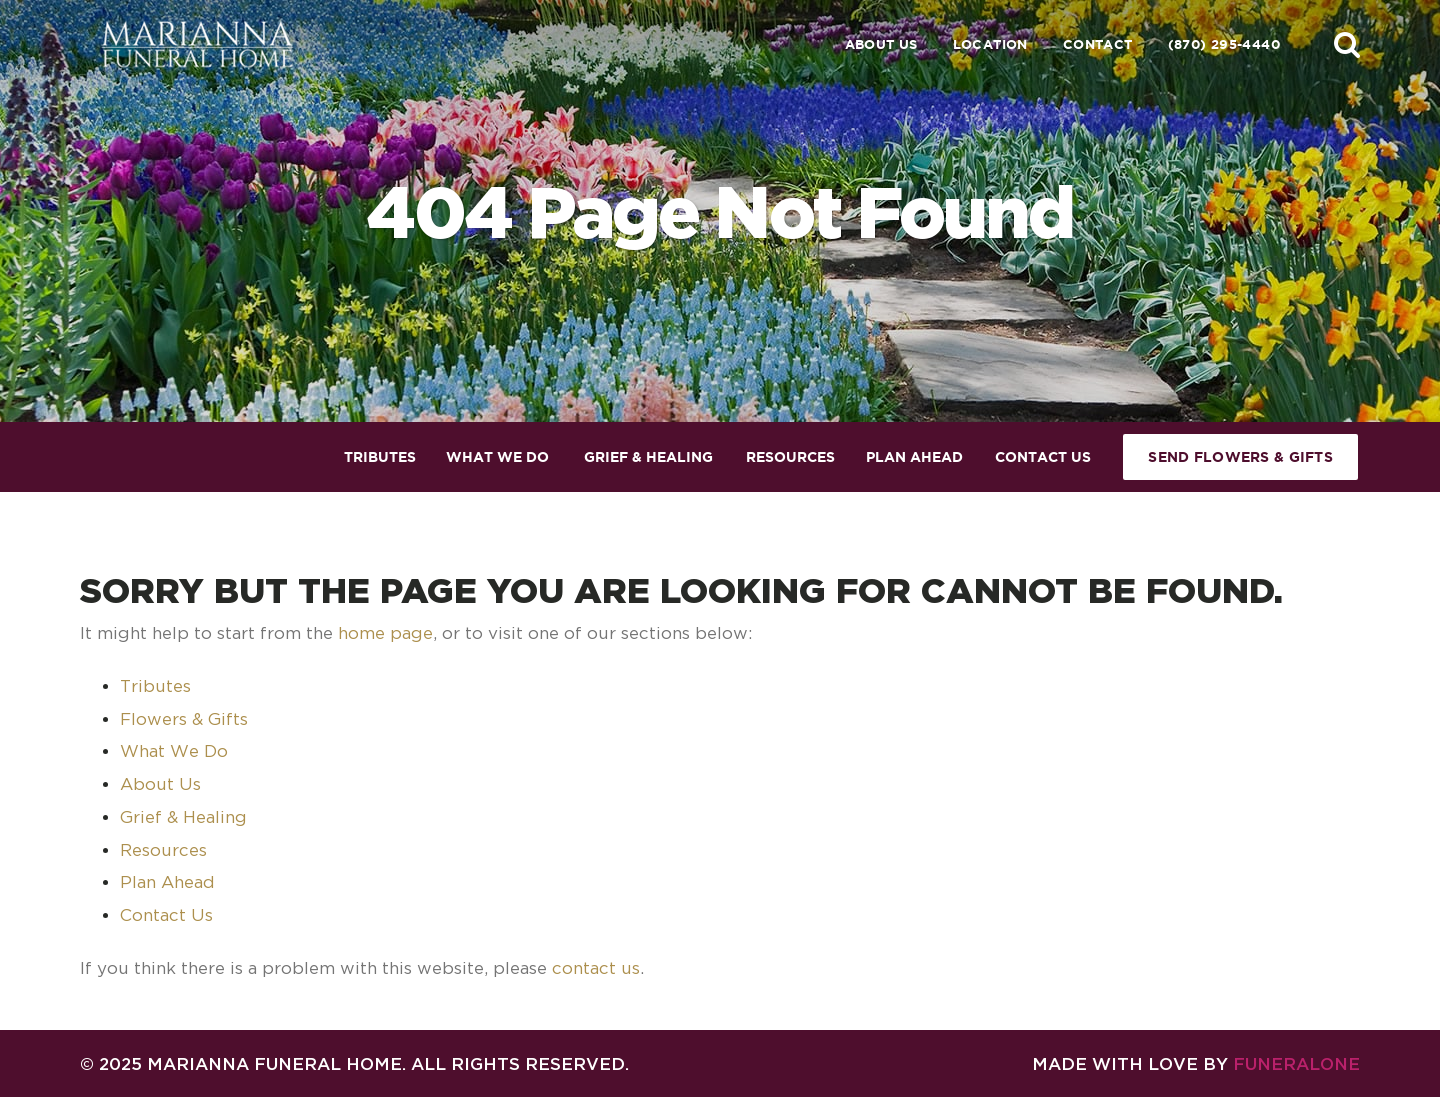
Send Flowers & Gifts (1240, 457)
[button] (1347, 44)
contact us (596, 968)
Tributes (155, 686)
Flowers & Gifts (184, 719)
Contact (1098, 44)
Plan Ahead (167, 882)
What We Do (174, 751)
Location (990, 44)
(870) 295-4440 (1224, 44)
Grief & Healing (183, 817)
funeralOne (1296, 1063)
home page (385, 633)
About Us (881, 44)
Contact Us (166, 915)
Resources (163, 850)
